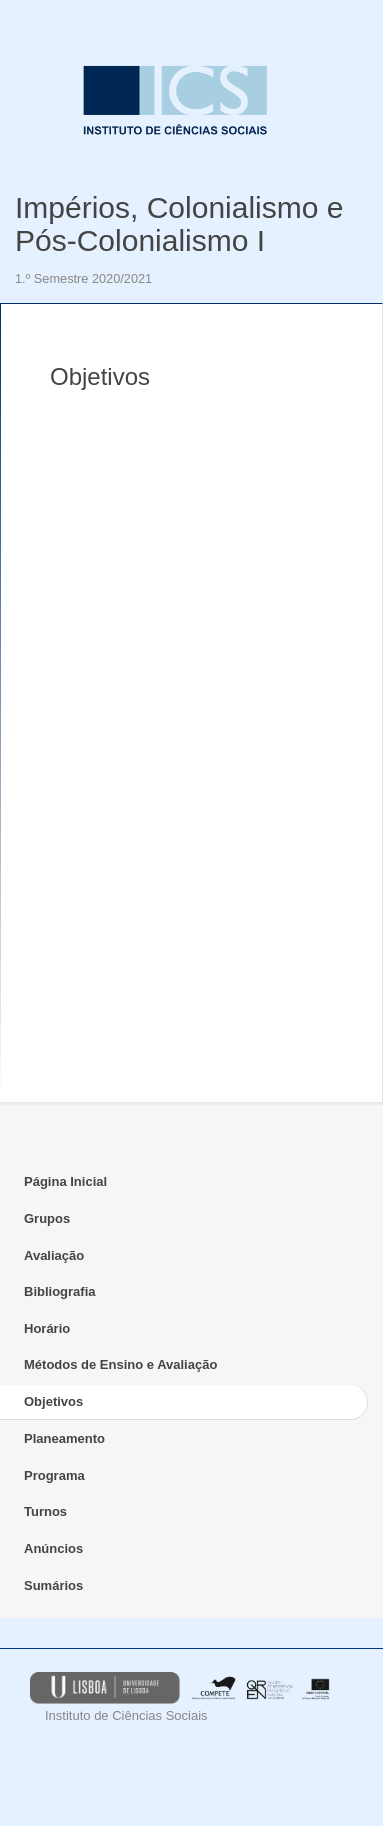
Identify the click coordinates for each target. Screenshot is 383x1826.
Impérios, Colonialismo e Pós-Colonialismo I (179, 224)
